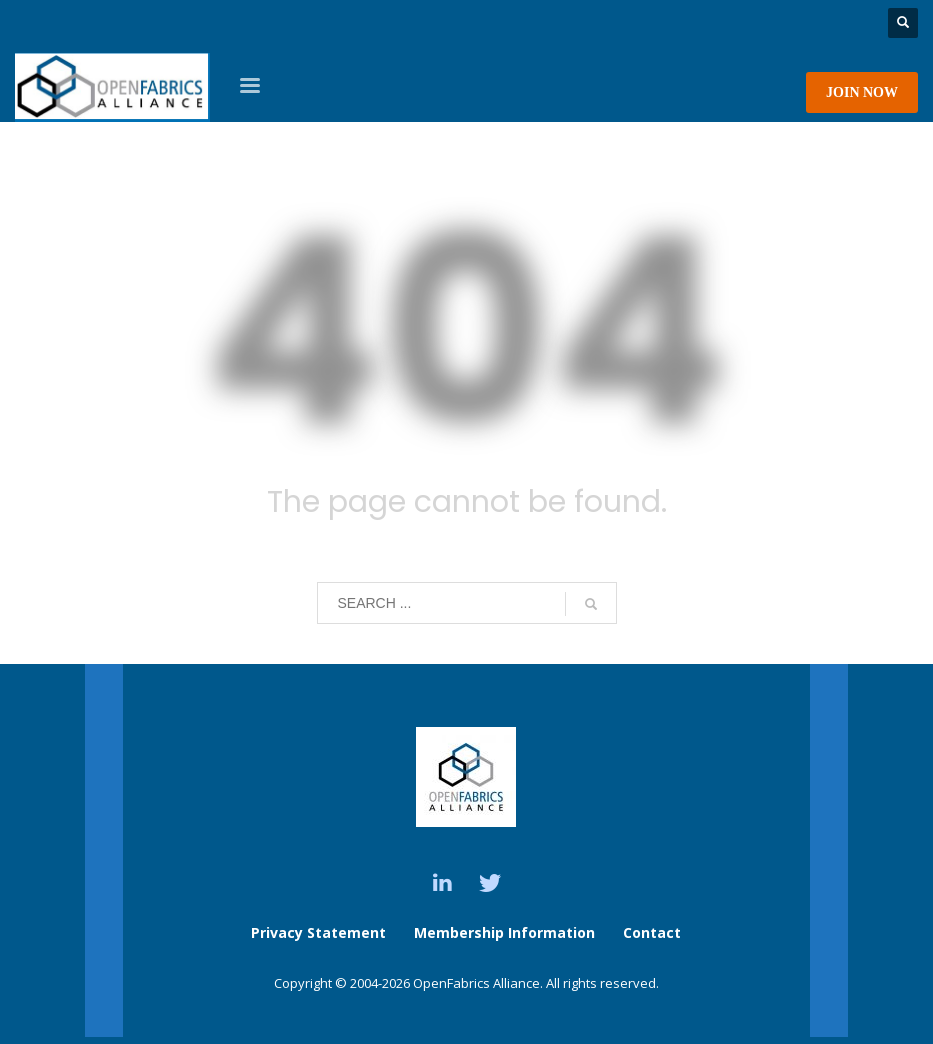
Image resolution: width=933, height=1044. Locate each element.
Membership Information (506, 932)
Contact (652, 932)
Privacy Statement (318, 932)
